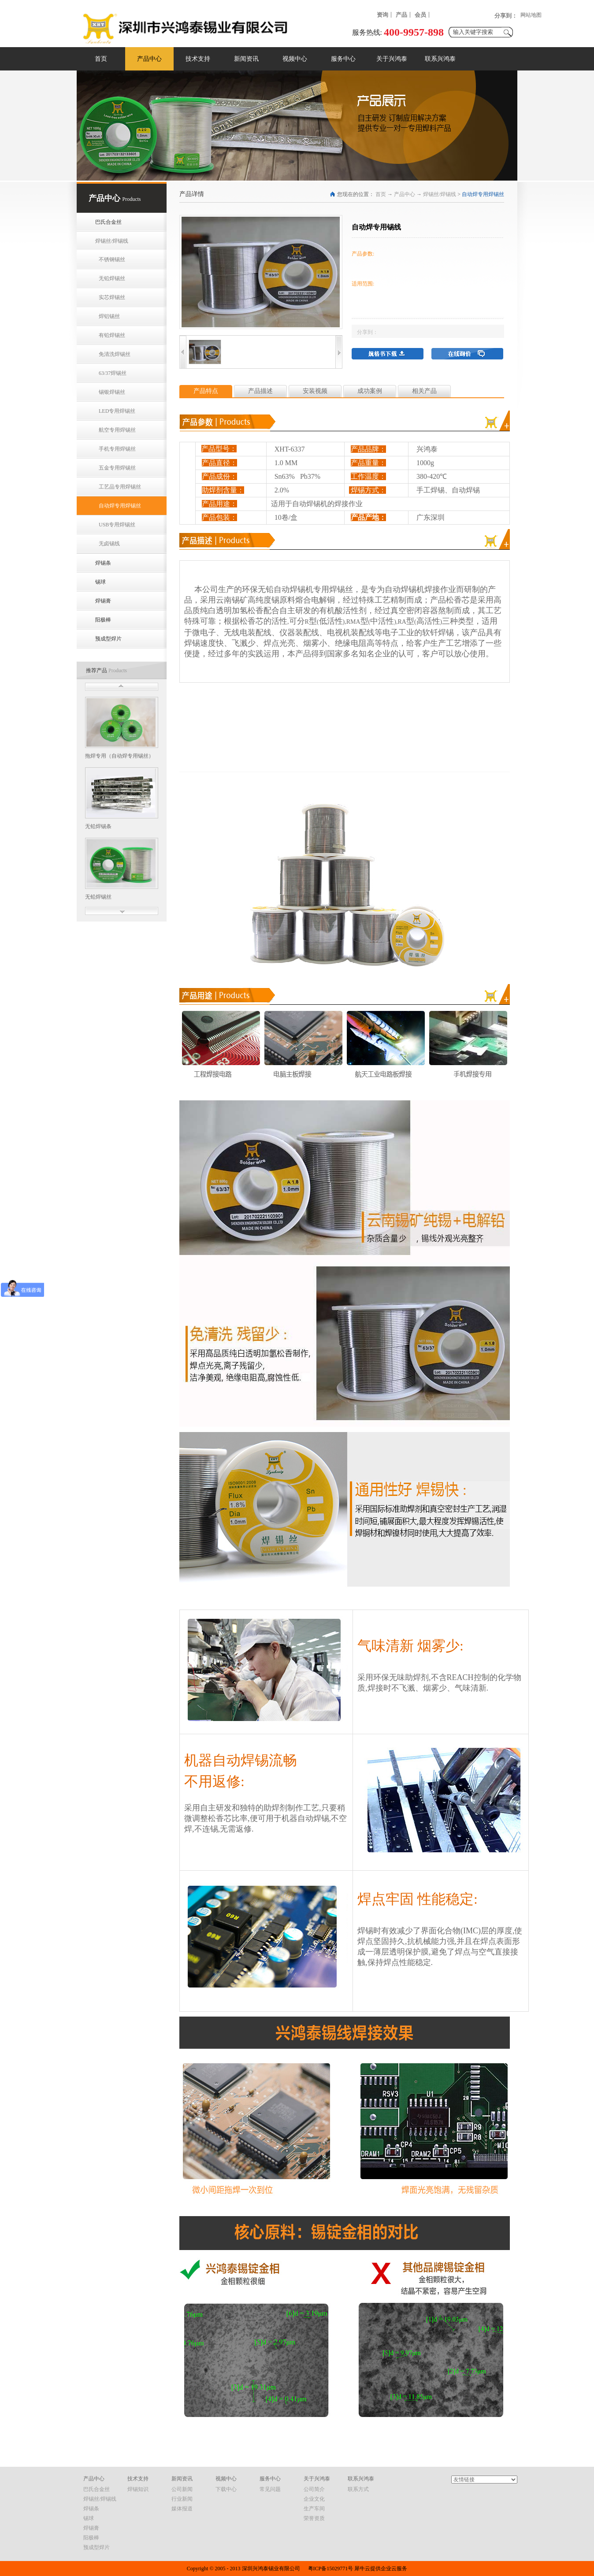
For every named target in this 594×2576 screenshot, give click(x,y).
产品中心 (404, 194)
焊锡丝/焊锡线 (439, 194)
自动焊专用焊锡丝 (483, 194)
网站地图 (531, 15)
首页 (101, 59)
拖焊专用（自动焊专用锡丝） (119, 756)
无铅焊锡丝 (98, 897)
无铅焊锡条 (98, 826)
